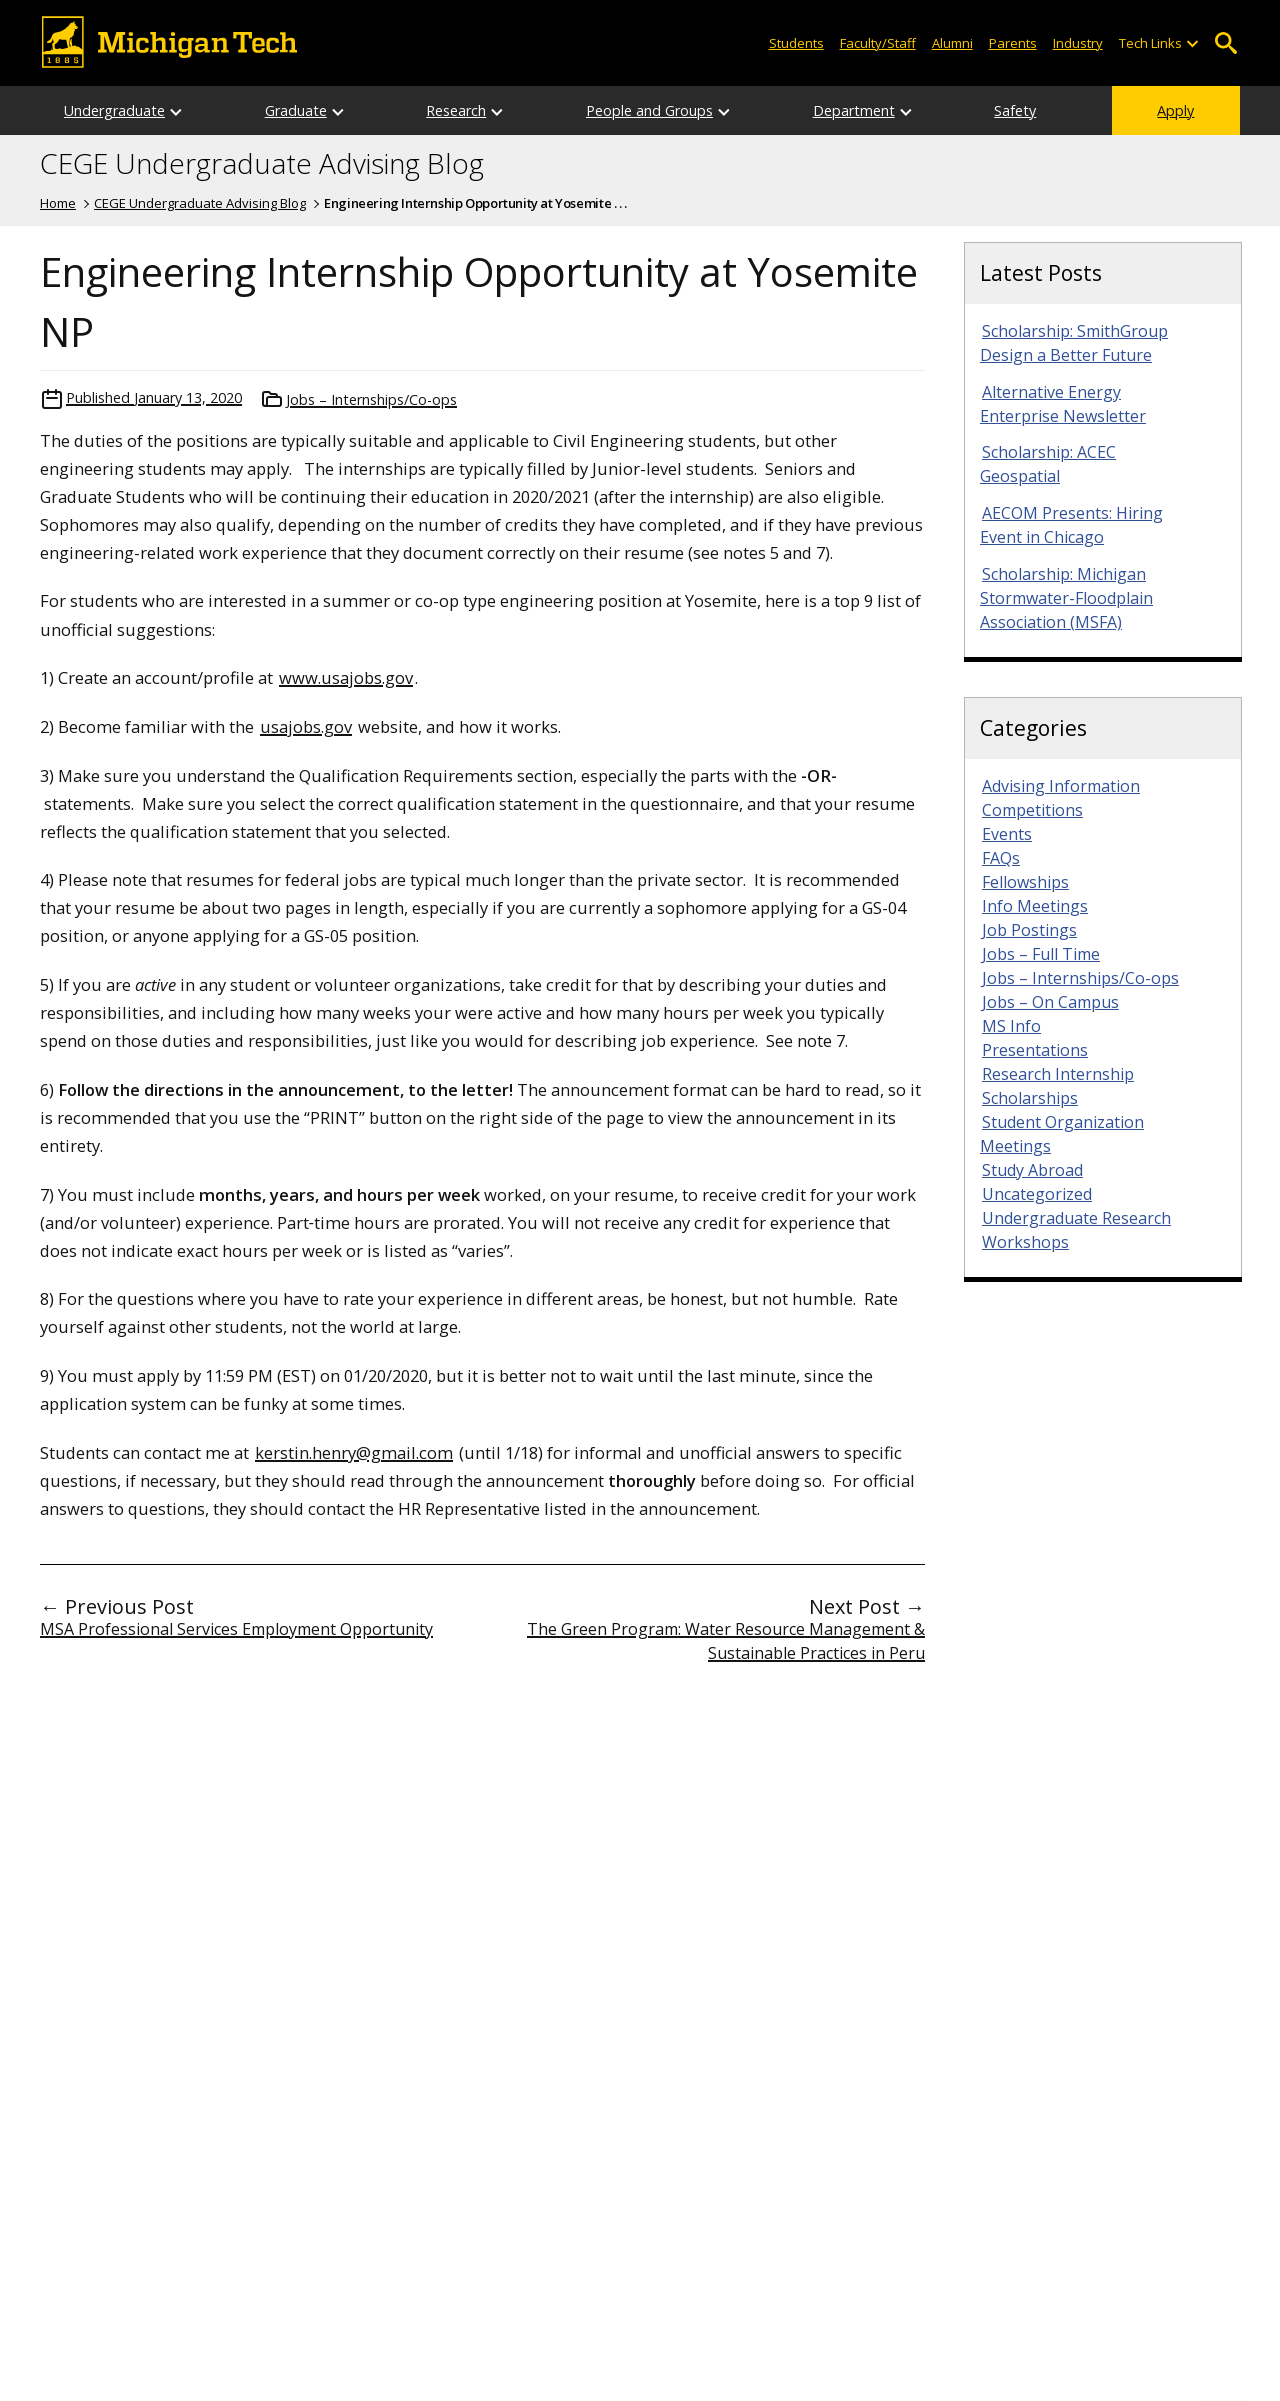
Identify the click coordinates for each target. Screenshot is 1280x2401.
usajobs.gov (306, 726)
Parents (1013, 43)
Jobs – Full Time (1041, 954)
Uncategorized (1037, 1194)
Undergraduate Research (1076, 1218)
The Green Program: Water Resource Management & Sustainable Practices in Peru (726, 1641)
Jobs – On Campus (1050, 1002)
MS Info (1011, 1026)
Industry (1078, 43)
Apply (1175, 110)
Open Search (1225, 43)
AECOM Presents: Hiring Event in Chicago (1071, 525)
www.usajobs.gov (346, 677)
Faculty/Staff (878, 43)
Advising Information (1061, 786)
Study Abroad (1032, 1170)
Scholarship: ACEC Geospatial (1048, 464)
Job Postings (1029, 930)
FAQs (1001, 858)
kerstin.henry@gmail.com (354, 1452)
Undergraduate (114, 110)
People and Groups (649, 110)
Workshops (1025, 1242)
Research (456, 110)
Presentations (1035, 1050)
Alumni (952, 43)
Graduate (296, 110)
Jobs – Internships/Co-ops (371, 399)
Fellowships (1025, 882)
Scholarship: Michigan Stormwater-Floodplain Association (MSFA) (1066, 598)
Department (854, 110)
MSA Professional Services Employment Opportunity (236, 1629)
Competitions (1032, 810)
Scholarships (1030, 1098)
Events (1007, 834)
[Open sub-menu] (1192, 43)
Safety (1015, 110)
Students (796, 43)
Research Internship (1058, 1074)
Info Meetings (1035, 906)
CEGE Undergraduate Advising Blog (262, 164)
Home (58, 203)
